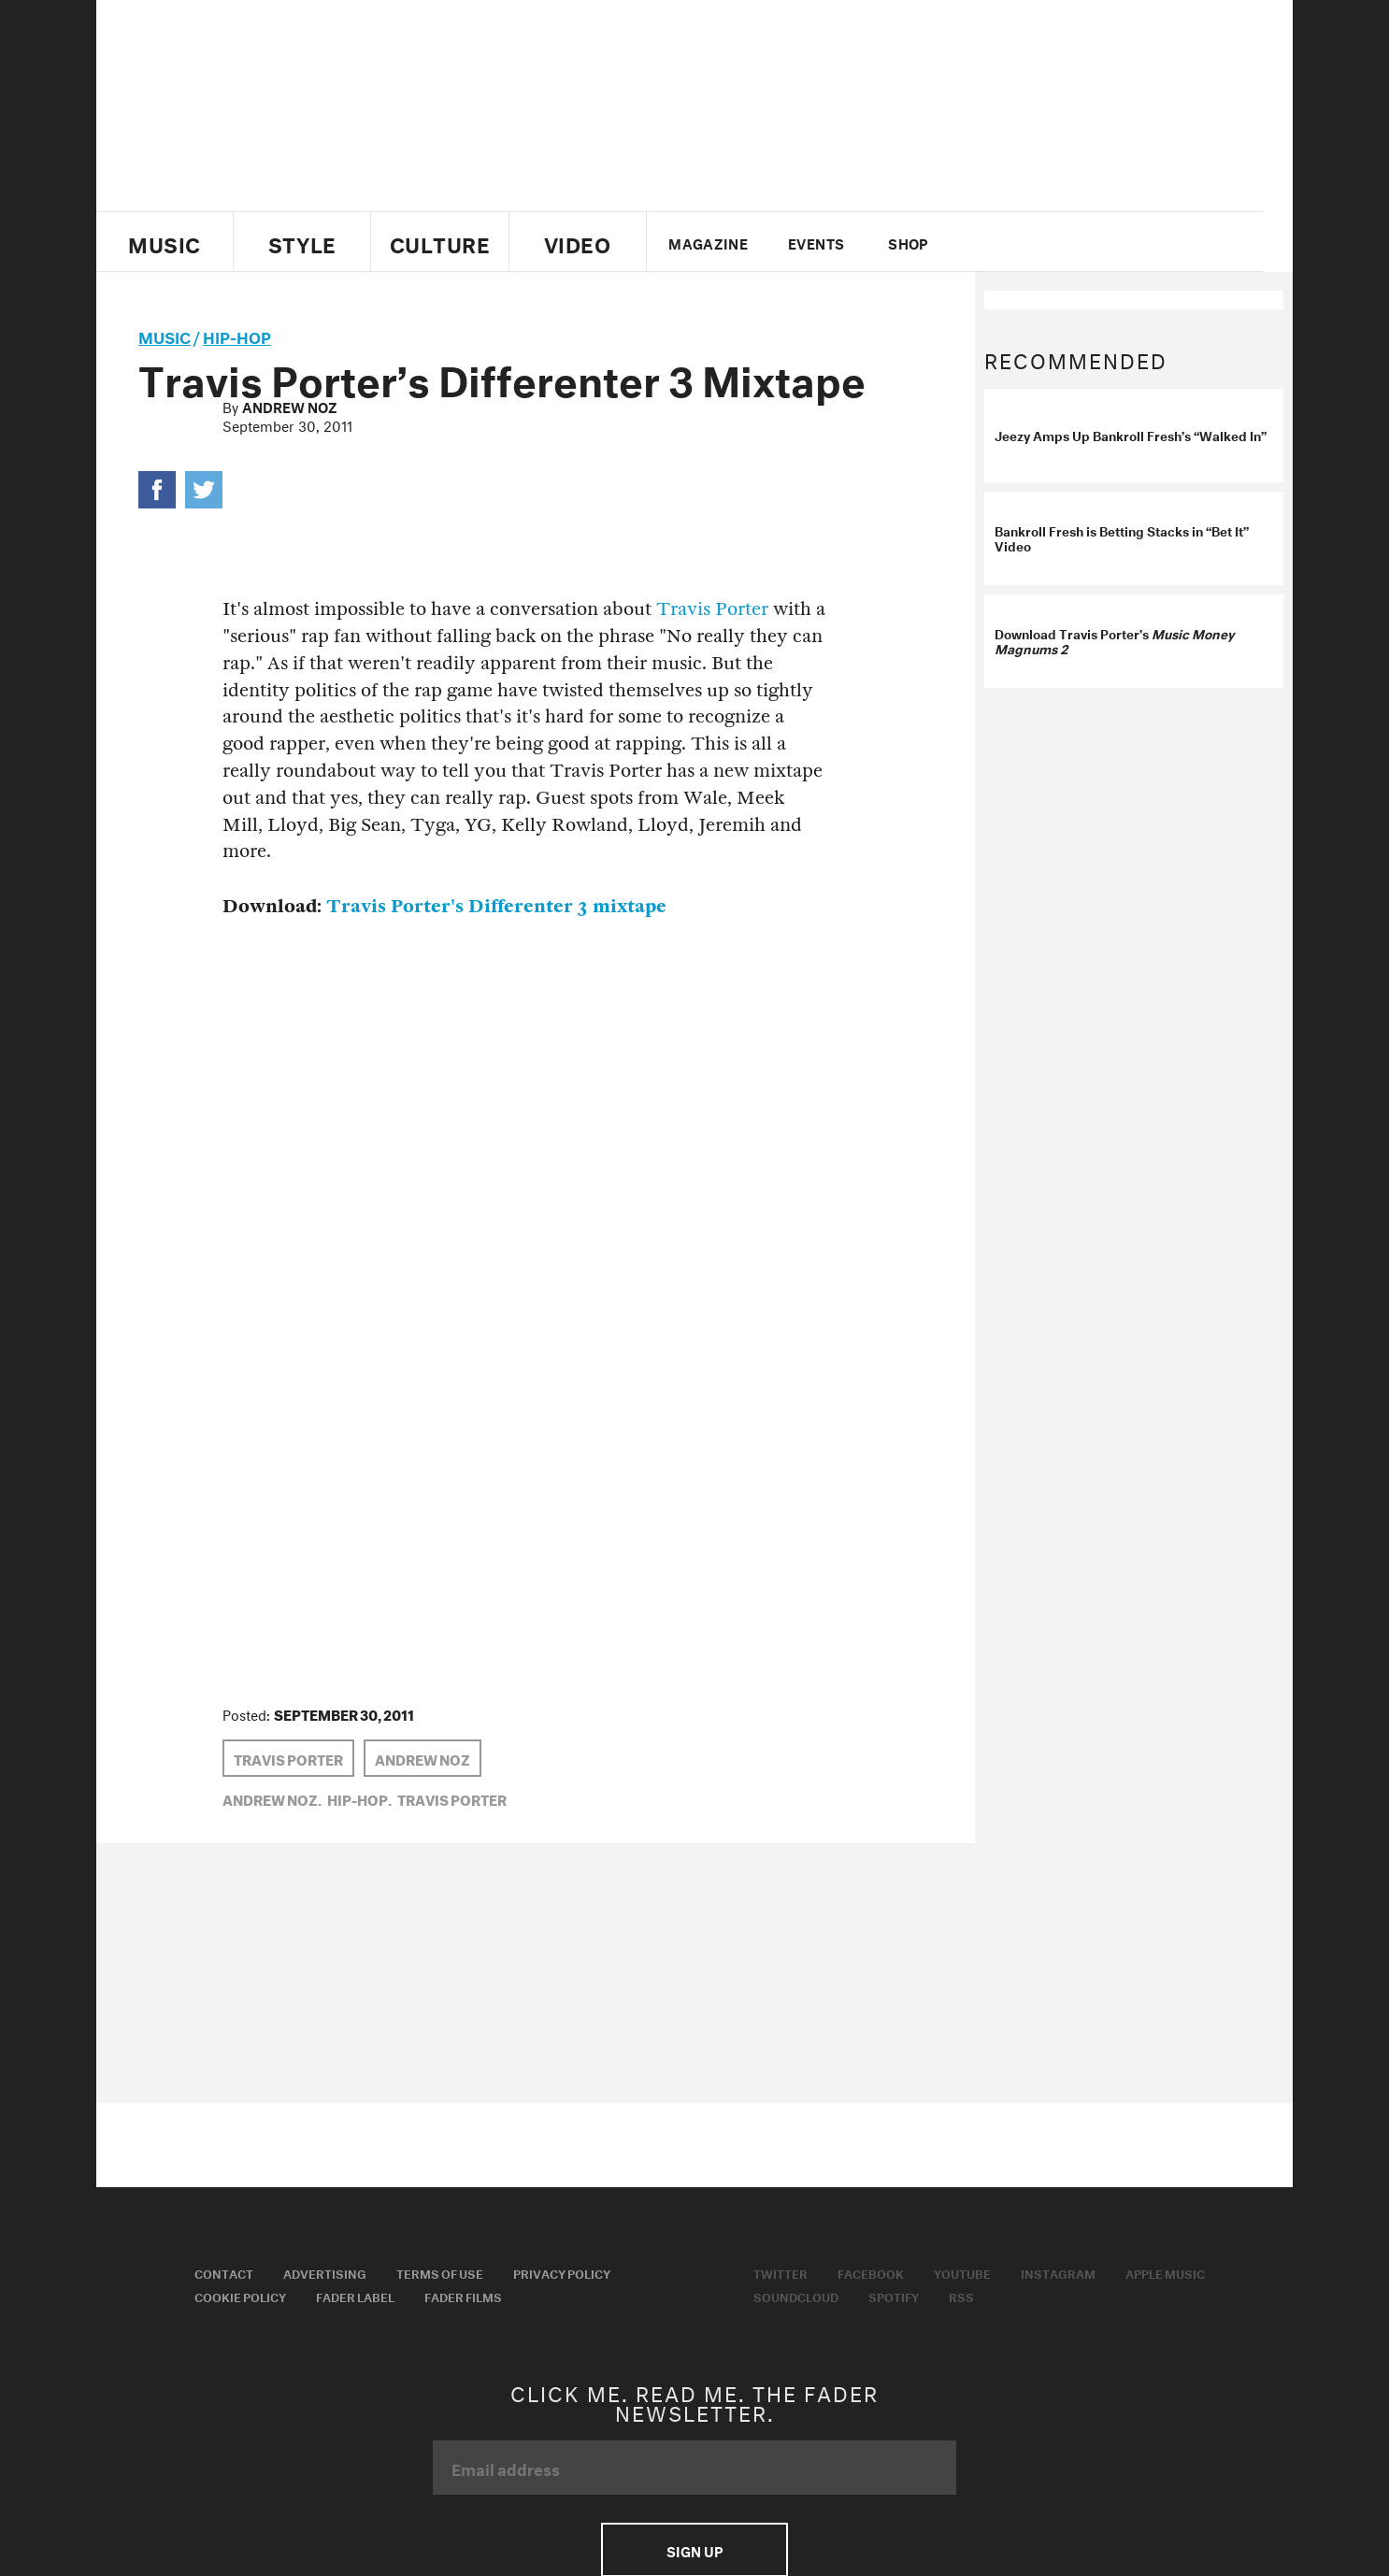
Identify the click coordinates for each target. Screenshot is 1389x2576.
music (164, 335)
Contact (223, 2272)
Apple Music (1165, 2272)
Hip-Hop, (359, 1798)
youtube (1061, 242)
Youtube (962, 2272)
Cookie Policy (240, 2295)
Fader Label (355, 2295)
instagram (1093, 242)
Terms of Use (439, 2272)
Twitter (998, 242)
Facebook (871, 2272)
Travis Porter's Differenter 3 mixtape (496, 906)
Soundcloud (795, 2295)
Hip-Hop (237, 335)
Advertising (324, 2272)
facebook (1029, 242)
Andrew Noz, (272, 1798)
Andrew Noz (289, 405)
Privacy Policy (561, 2272)
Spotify (893, 2295)
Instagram (1058, 2272)
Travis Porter (712, 609)
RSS (961, 2295)
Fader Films (463, 2295)
